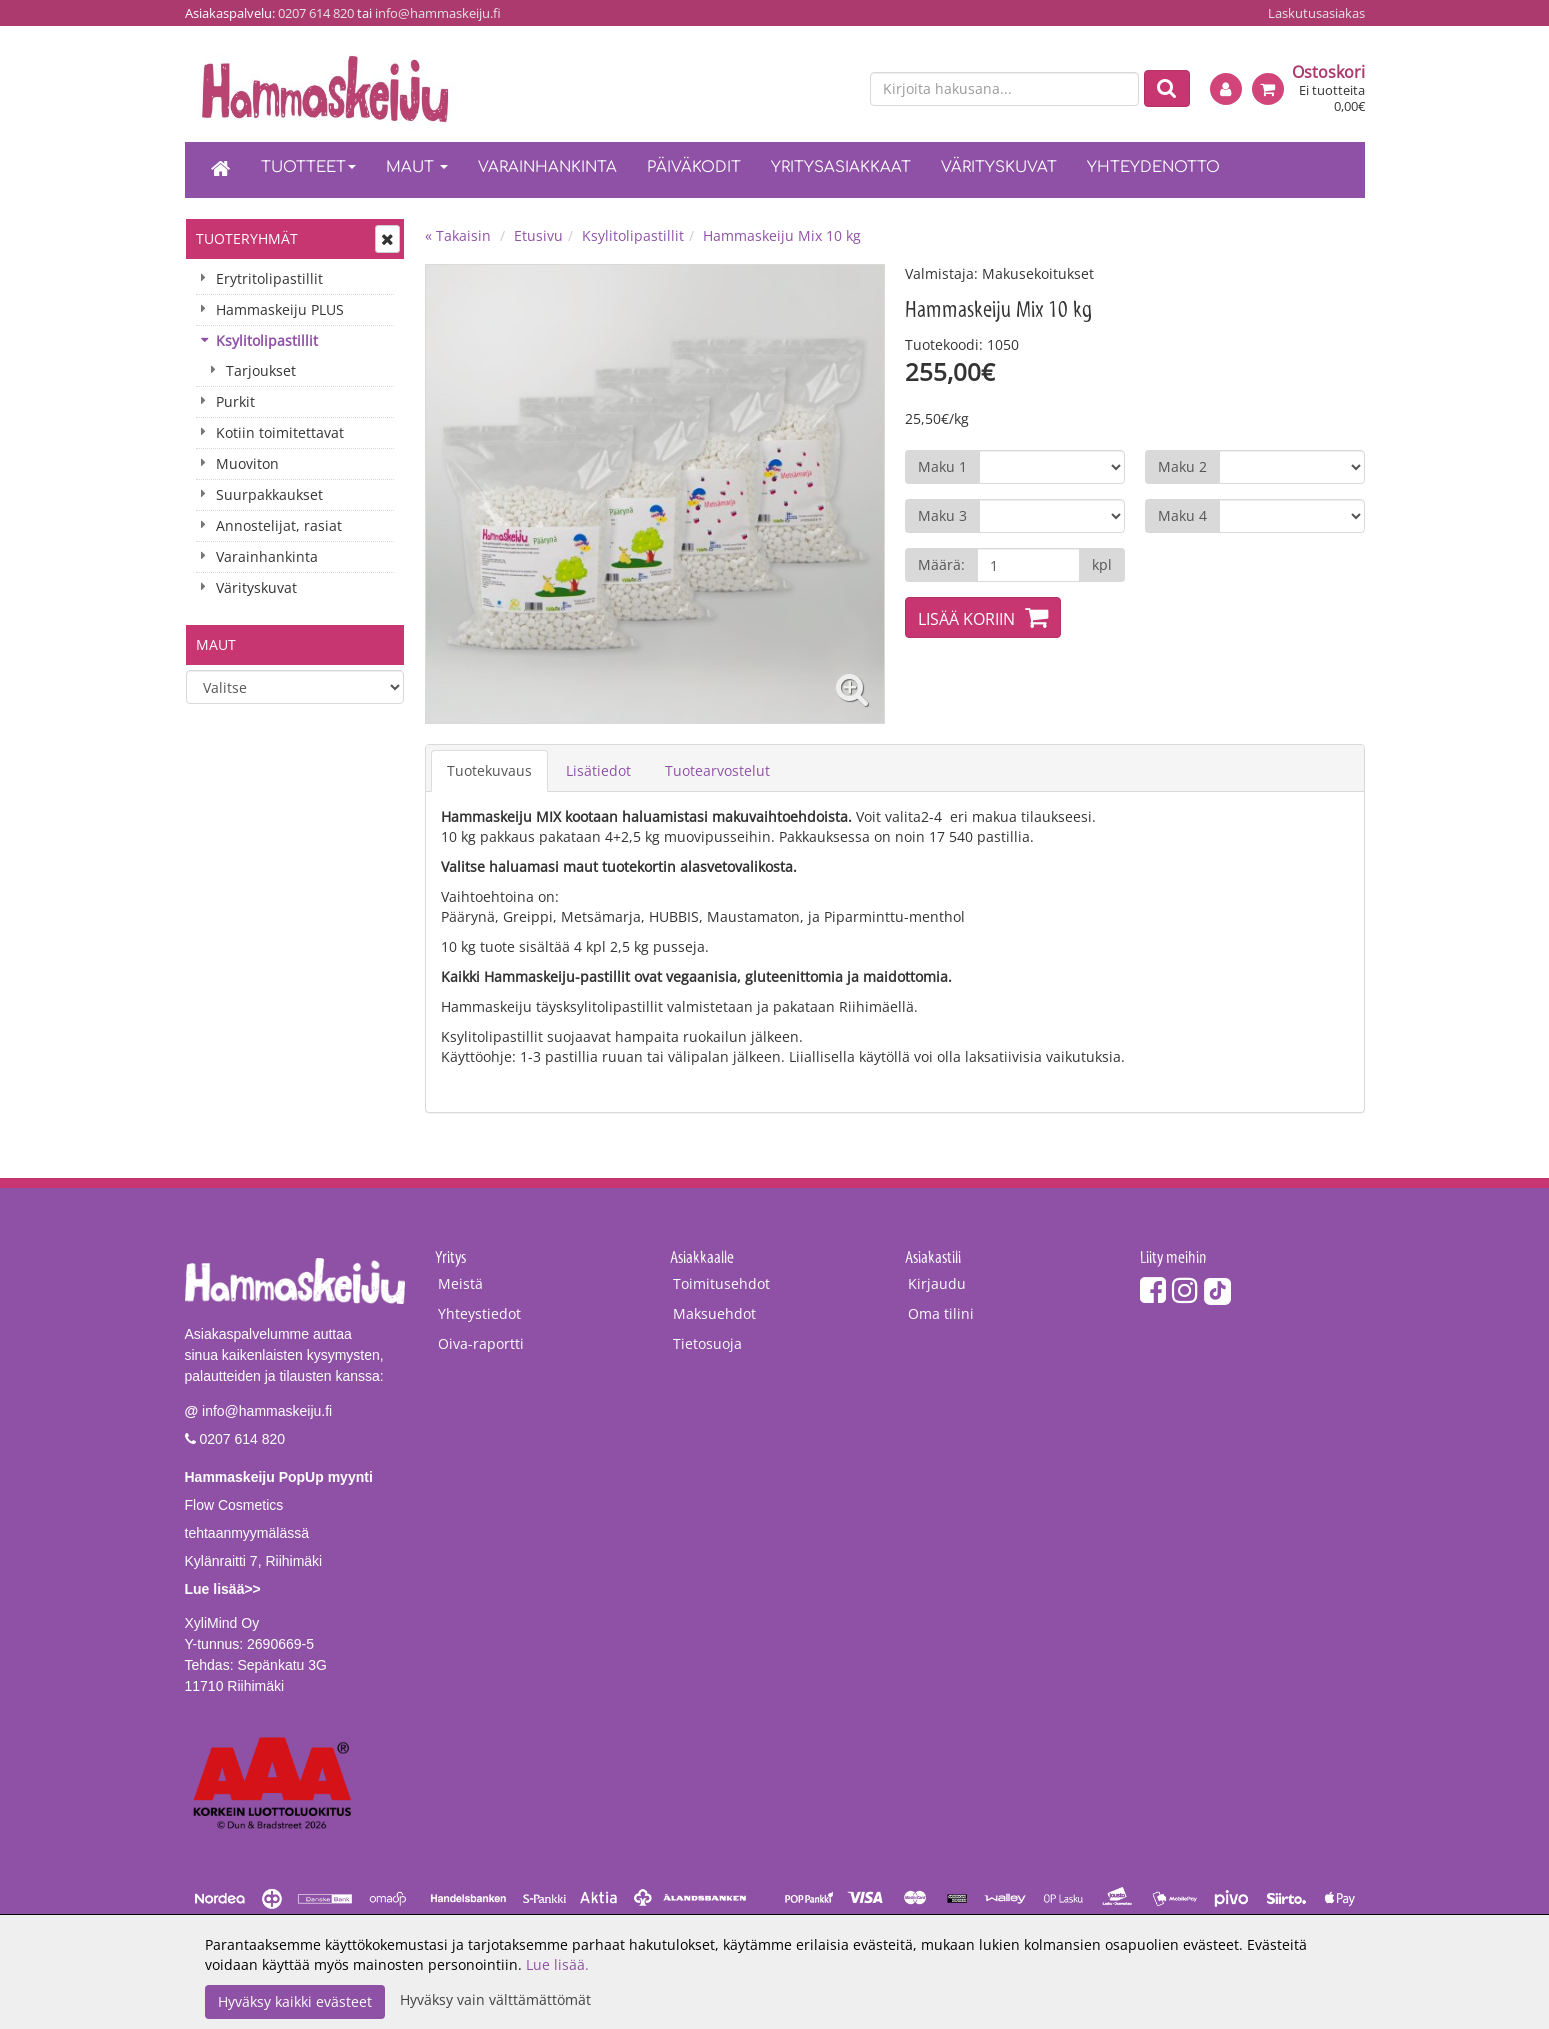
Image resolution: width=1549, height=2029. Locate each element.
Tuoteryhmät (247, 238)
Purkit (235, 401)
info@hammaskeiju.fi (438, 13)
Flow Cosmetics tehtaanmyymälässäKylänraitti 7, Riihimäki (279, 1533)
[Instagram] (1185, 1289)
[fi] (801, 90)
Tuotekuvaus (489, 770)
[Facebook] (1153, 1289)
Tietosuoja (707, 1343)
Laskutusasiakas (1316, 13)
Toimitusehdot (721, 1283)
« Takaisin (458, 235)
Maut (417, 167)
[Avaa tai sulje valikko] (387, 239)
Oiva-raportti (481, 1343)
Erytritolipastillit (269, 278)
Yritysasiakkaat (841, 167)
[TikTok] (1217, 1289)
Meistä (460, 1283)
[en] (836, 90)
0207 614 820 (316, 13)
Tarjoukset (261, 370)
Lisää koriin (966, 619)
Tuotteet (308, 167)
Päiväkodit (694, 167)
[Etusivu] (221, 170)
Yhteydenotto (1153, 167)
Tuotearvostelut (717, 770)
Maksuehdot (714, 1313)
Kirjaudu (937, 1283)
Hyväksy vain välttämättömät (495, 1999)
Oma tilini (941, 1313)
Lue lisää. (557, 1964)
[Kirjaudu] (1226, 89)
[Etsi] (1167, 88)
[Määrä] (1028, 565)
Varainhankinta (547, 167)
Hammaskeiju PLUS (280, 309)
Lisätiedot (598, 770)
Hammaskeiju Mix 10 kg (782, 235)
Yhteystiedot (479, 1313)
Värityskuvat (999, 167)
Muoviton (247, 463)
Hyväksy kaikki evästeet (295, 2001)
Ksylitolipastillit (267, 340)
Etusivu (538, 235)
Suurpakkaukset (269, 494)
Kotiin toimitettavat (280, 432)
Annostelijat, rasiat (279, 525)
